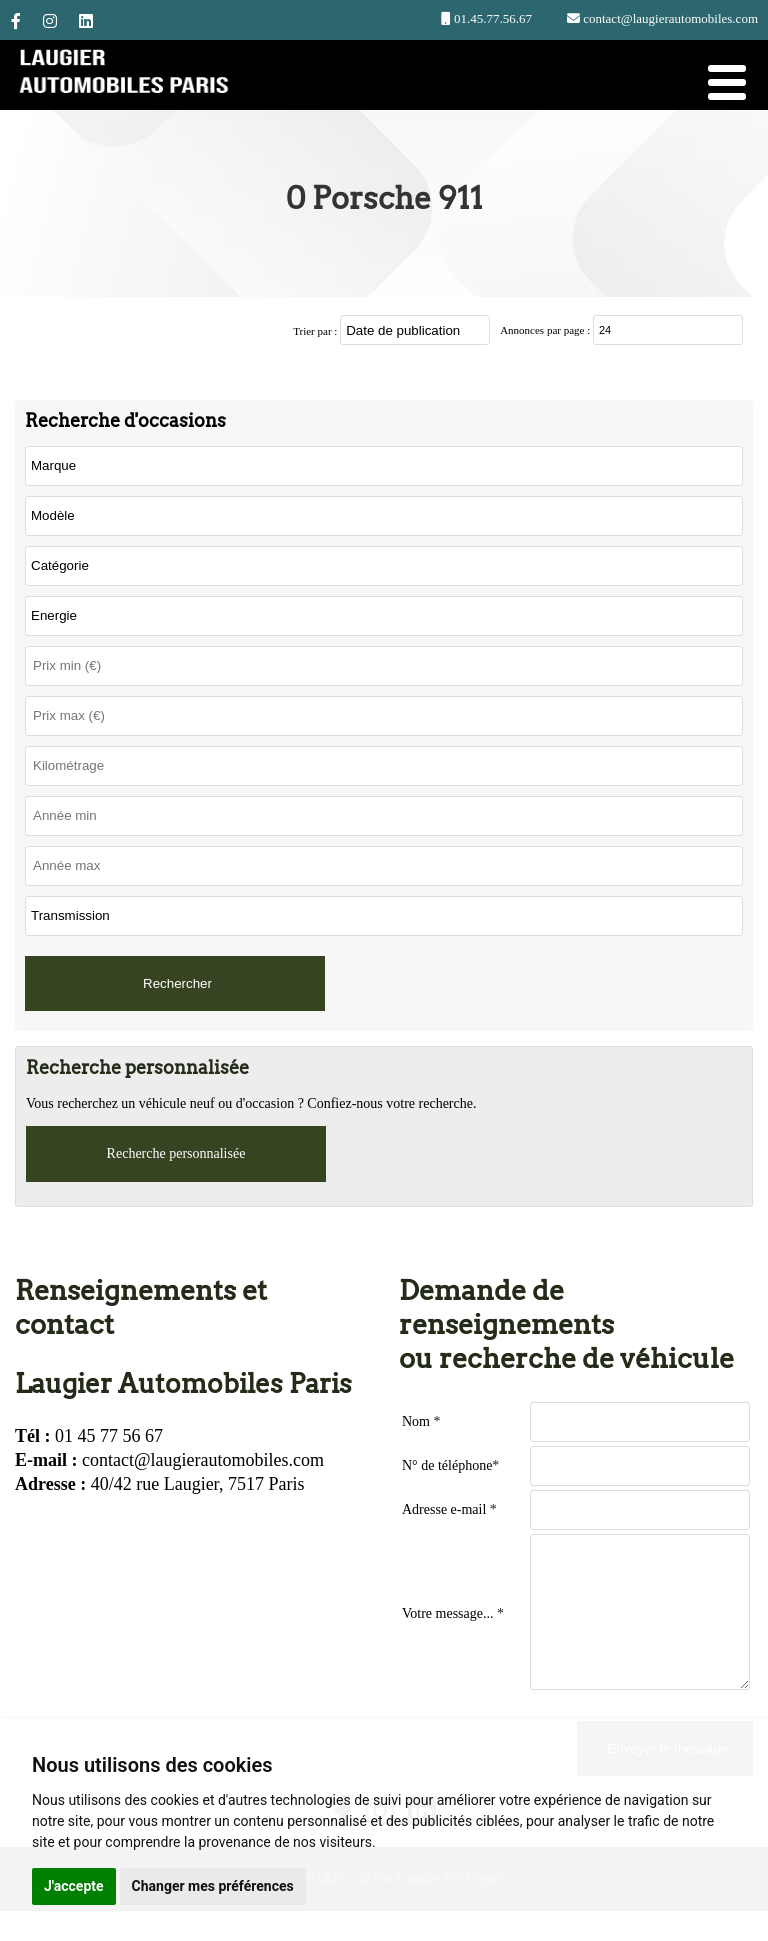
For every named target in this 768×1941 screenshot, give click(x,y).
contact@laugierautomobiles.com (669, 18)
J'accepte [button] (74, 1886)
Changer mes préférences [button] (213, 1886)
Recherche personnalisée (176, 1153)
